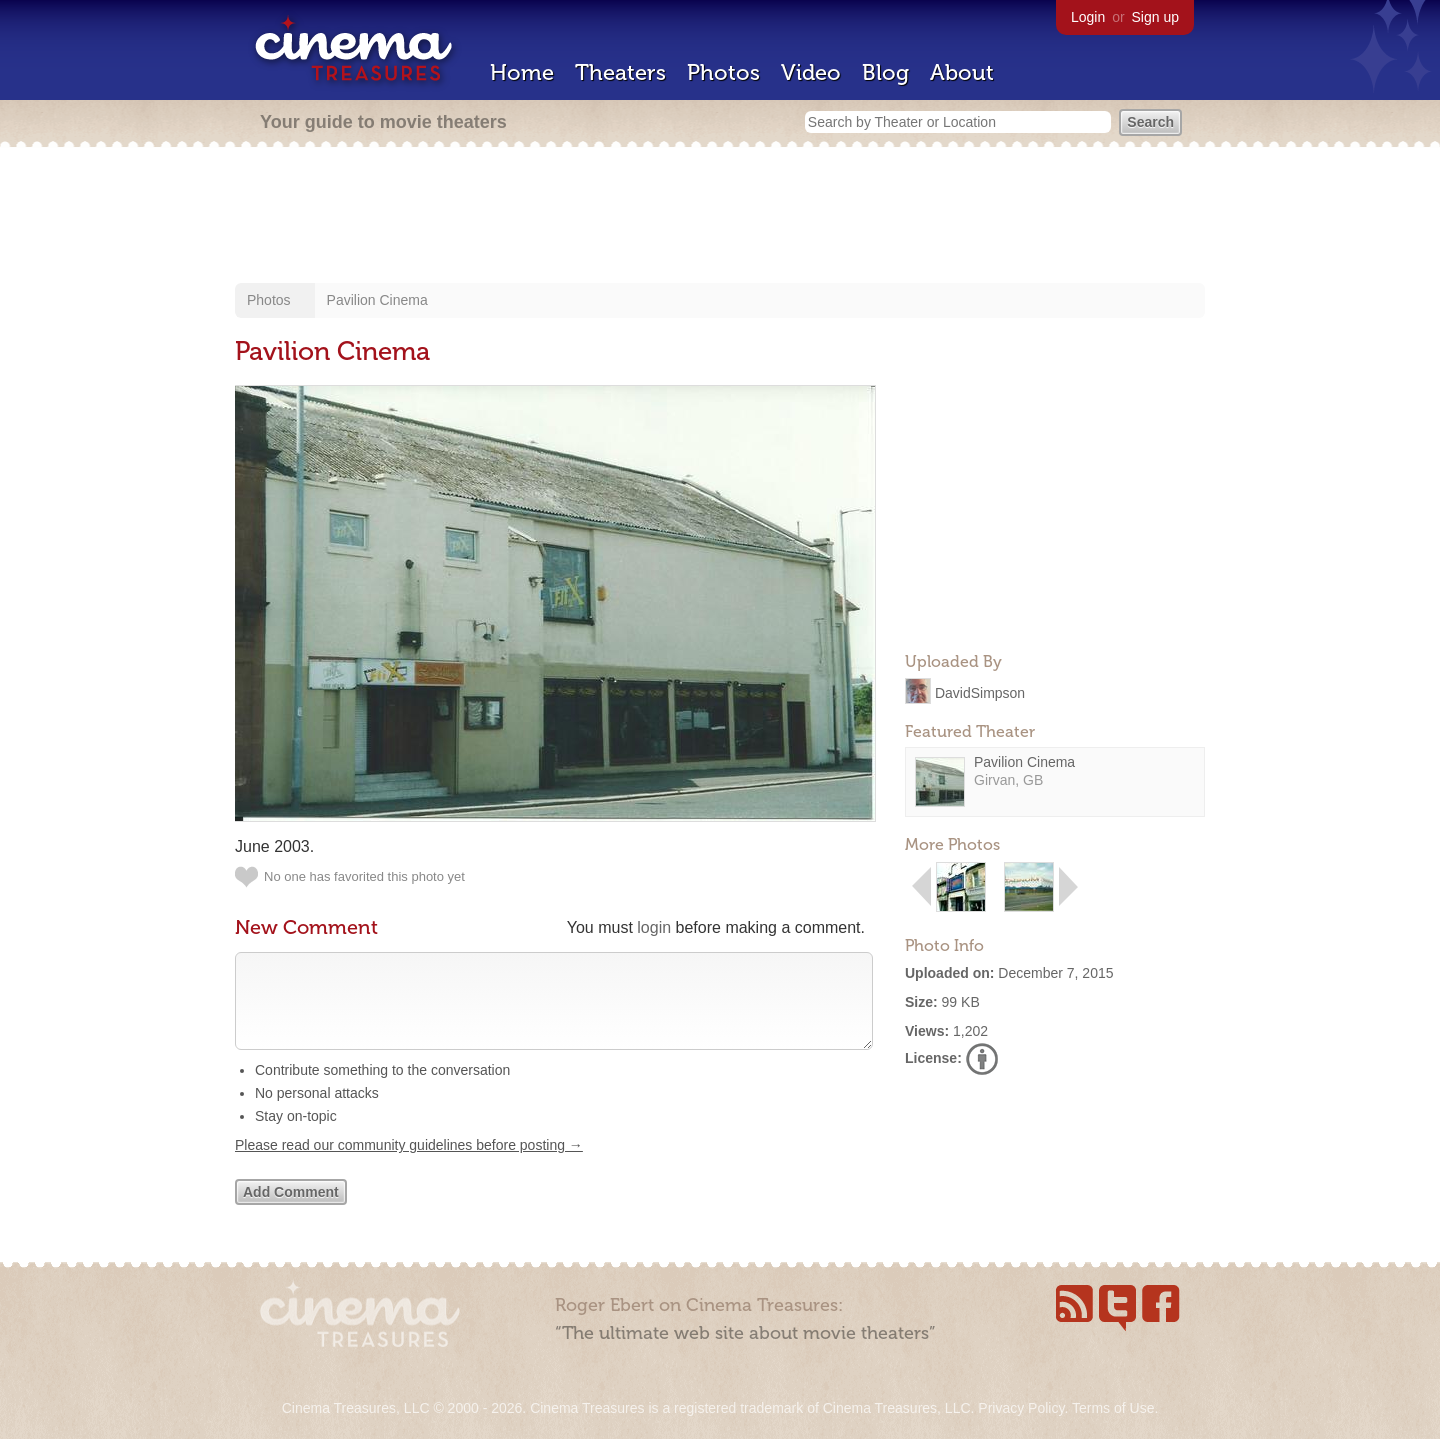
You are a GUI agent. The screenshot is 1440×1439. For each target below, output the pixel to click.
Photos (723, 72)
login (654, 927)
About (962, 72)
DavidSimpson (980, 692)
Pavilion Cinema (377, 300)
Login (1088, 17)
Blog (885, 72)
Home (522, 72)
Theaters (620, 72)
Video (811, 72)
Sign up (1155, 17)
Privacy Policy (1021, 1408)
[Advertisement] (720, 217)
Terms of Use (1113, 1408)
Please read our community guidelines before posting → (409, 1165)
